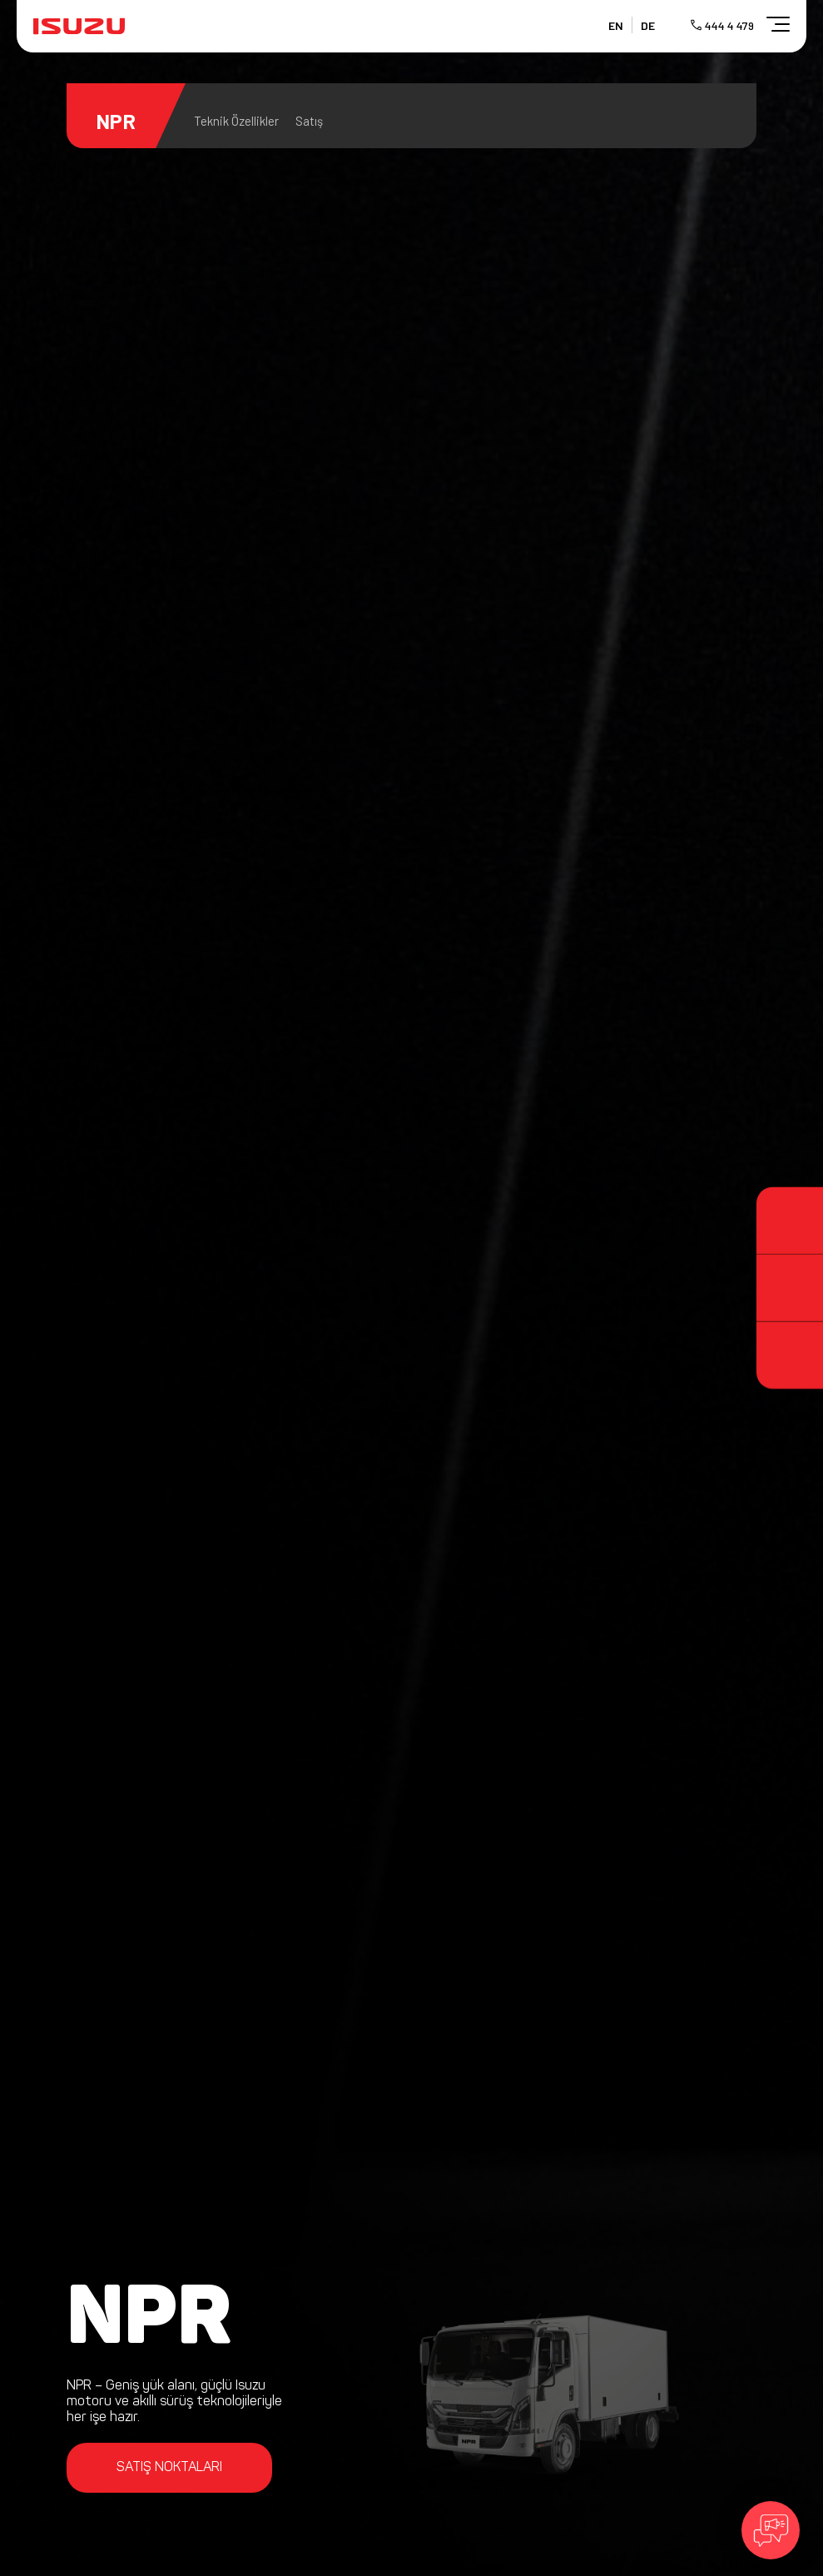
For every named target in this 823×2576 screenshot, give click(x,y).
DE (648, 25)
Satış (309, 120)
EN (615, 25)
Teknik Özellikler (236, 120)
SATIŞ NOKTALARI (169, 2467)
